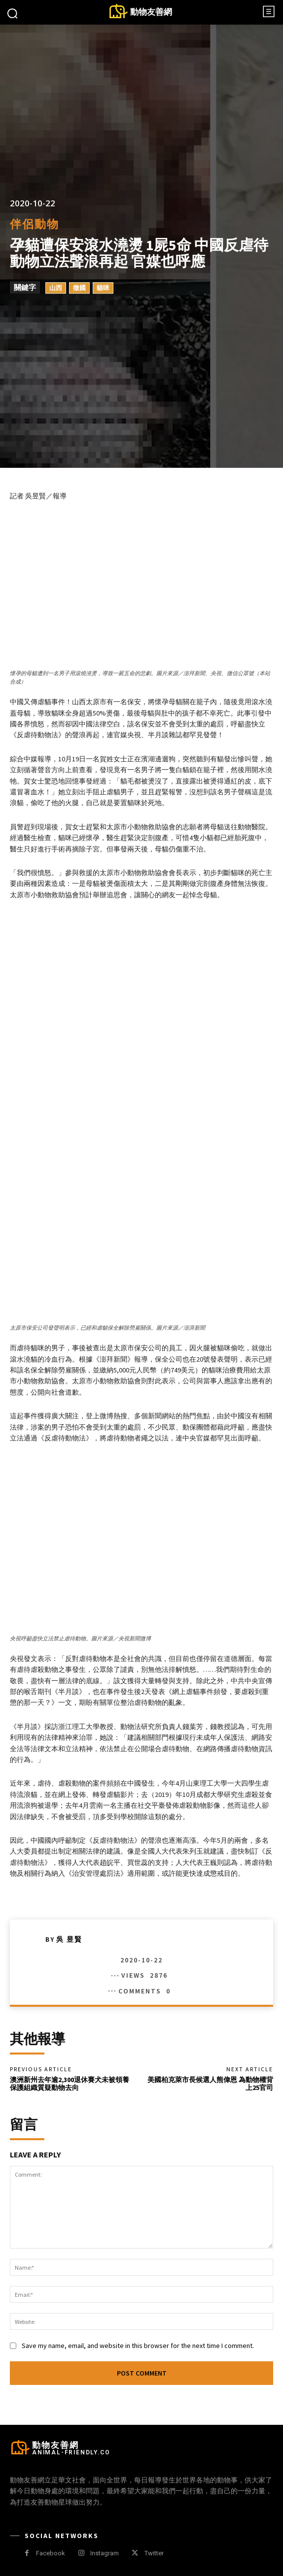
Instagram (104, 2553)
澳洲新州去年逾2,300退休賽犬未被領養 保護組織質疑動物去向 (69, 2083)
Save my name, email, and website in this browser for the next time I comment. (138, 2345)
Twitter (154, 2553)
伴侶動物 (34, 224)
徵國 (79, 288)
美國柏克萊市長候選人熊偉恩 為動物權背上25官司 (210, 2083)
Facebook (50, 2553)
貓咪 (103, 288)
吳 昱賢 (69, 1939)
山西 (55, 288)
